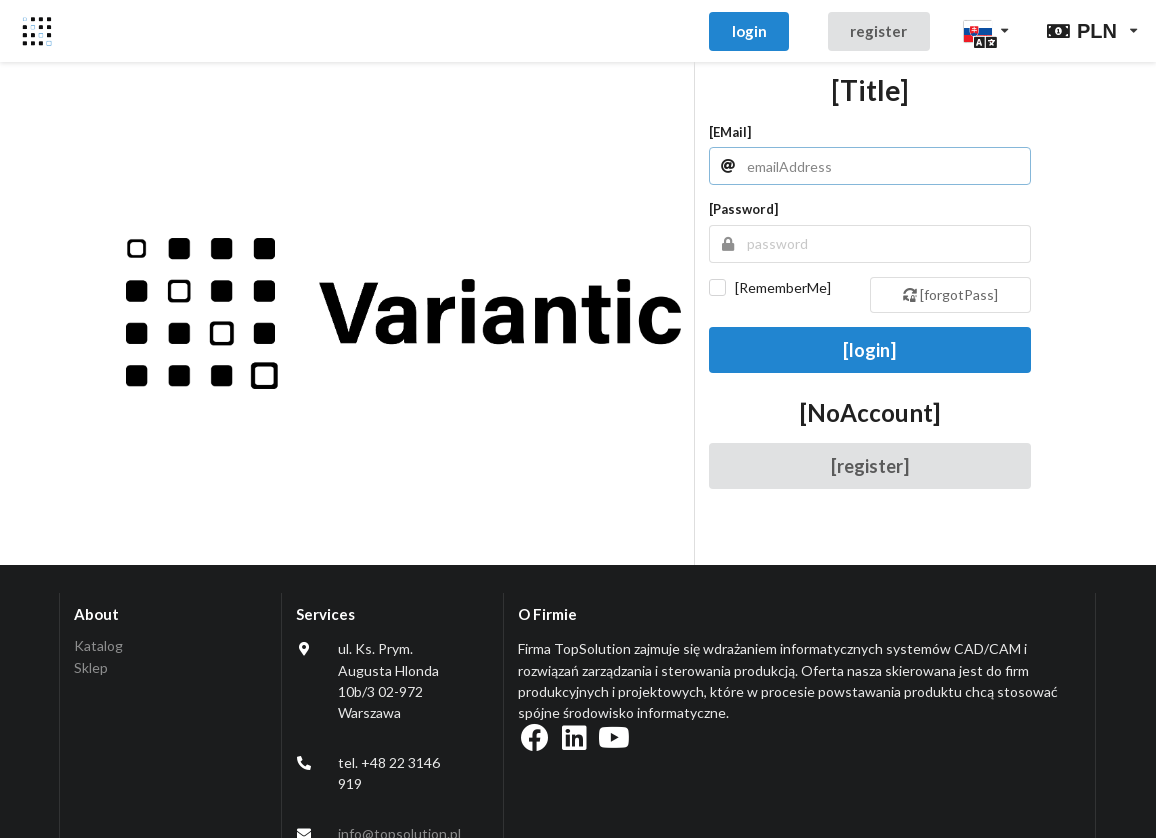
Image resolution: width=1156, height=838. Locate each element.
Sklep (91, 667)
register (878, 31)
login (749, 31)
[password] (743, 209)
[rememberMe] (783, 287)
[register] (870, 466)
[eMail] (730, 132)
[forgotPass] (950, 294)
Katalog (98, 646)
